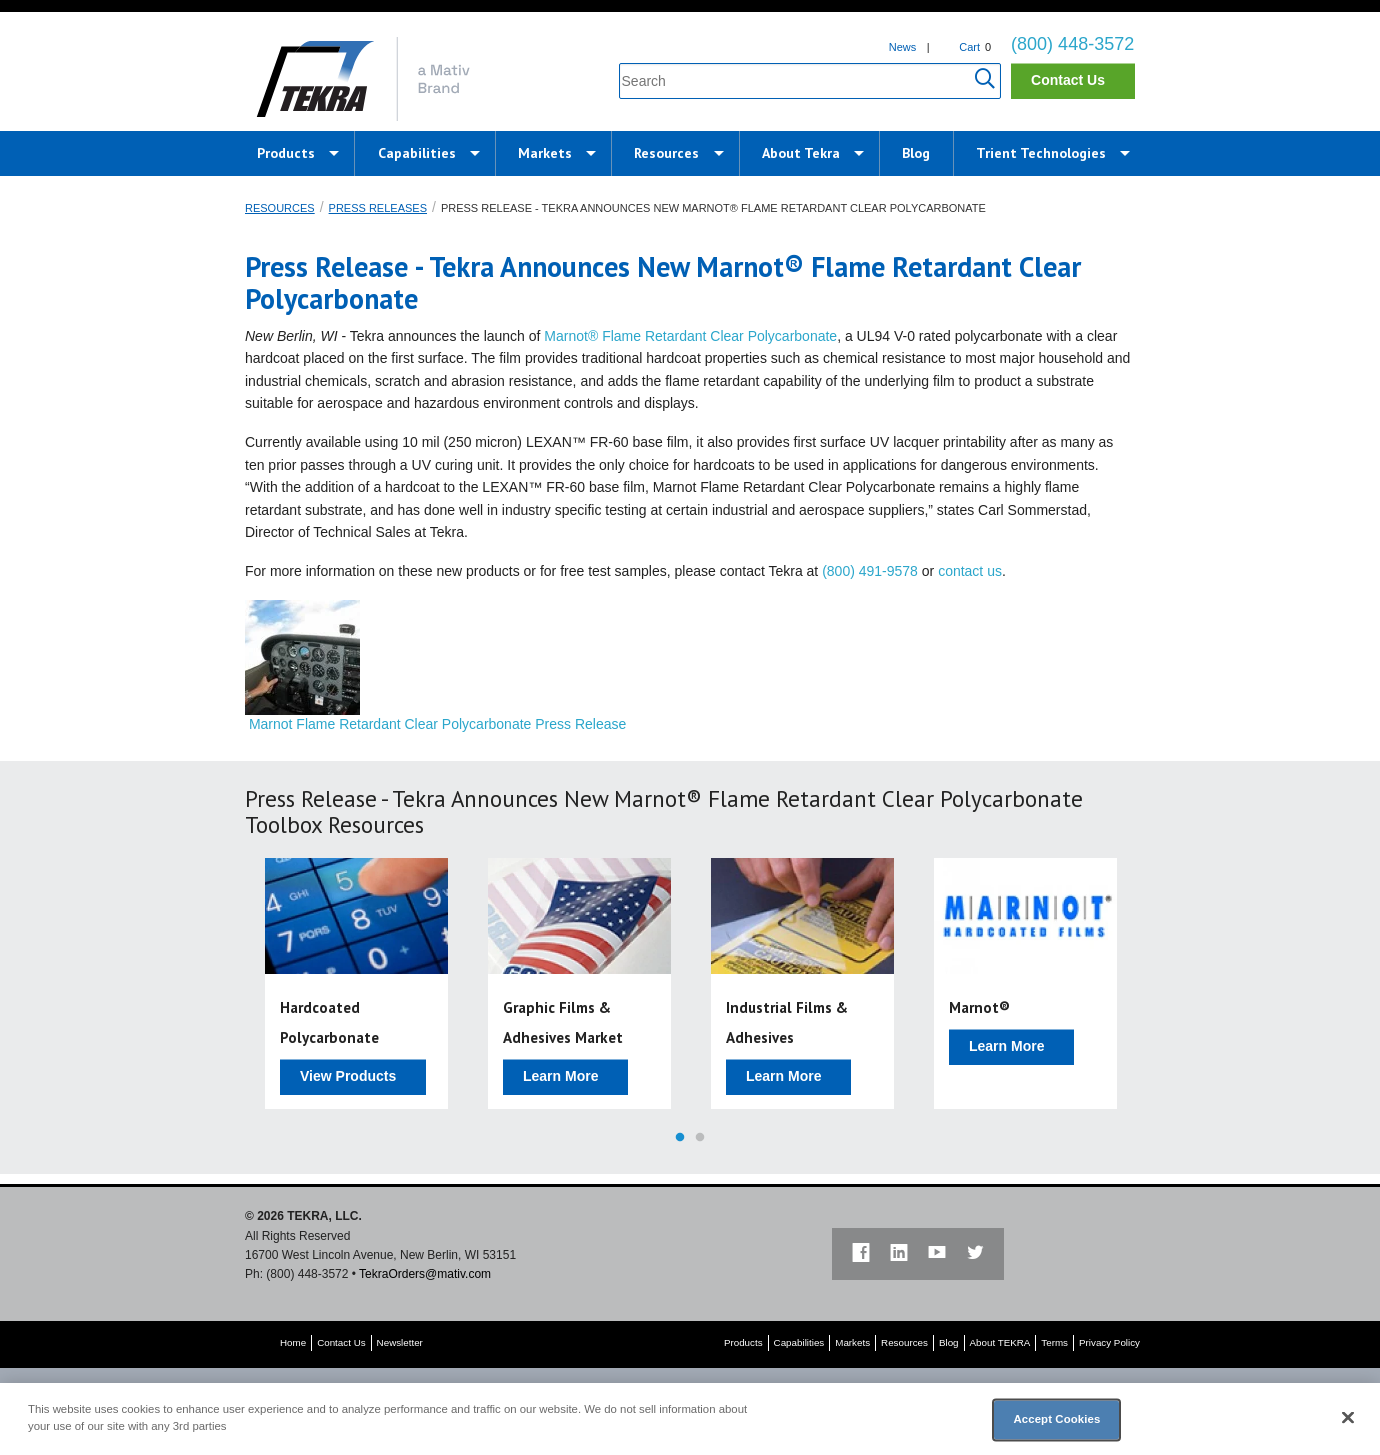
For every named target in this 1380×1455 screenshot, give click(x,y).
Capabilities (417, 153)
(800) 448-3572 (1072, 44)
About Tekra (801, 153)
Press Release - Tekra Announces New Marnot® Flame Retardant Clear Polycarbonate (713, 208)
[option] (356, 984)
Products (286, 153)
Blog (916, 153)
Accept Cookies (1056, 1419)
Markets (545, 153)
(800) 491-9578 (870, 571)
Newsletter (400, 1342)
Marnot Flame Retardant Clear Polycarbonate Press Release (437, 724)
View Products (348, 1076)
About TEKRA (1000, 1342)
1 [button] (680, 1138)
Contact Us (1068, 80)
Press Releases (378, 208)
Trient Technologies (1041, 153)
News (903, 47)
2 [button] (700, 1138)
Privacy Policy (1109, 1342)
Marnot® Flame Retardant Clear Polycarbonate (690, 336)
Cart (969, 47)
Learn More (560, 1076)
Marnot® (979, 1007)
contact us (970, 571)
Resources (666, 153)
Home (293, 1342)
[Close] (1348, 1418)
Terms (1054, 1342)
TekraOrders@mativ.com (425, 1274)
